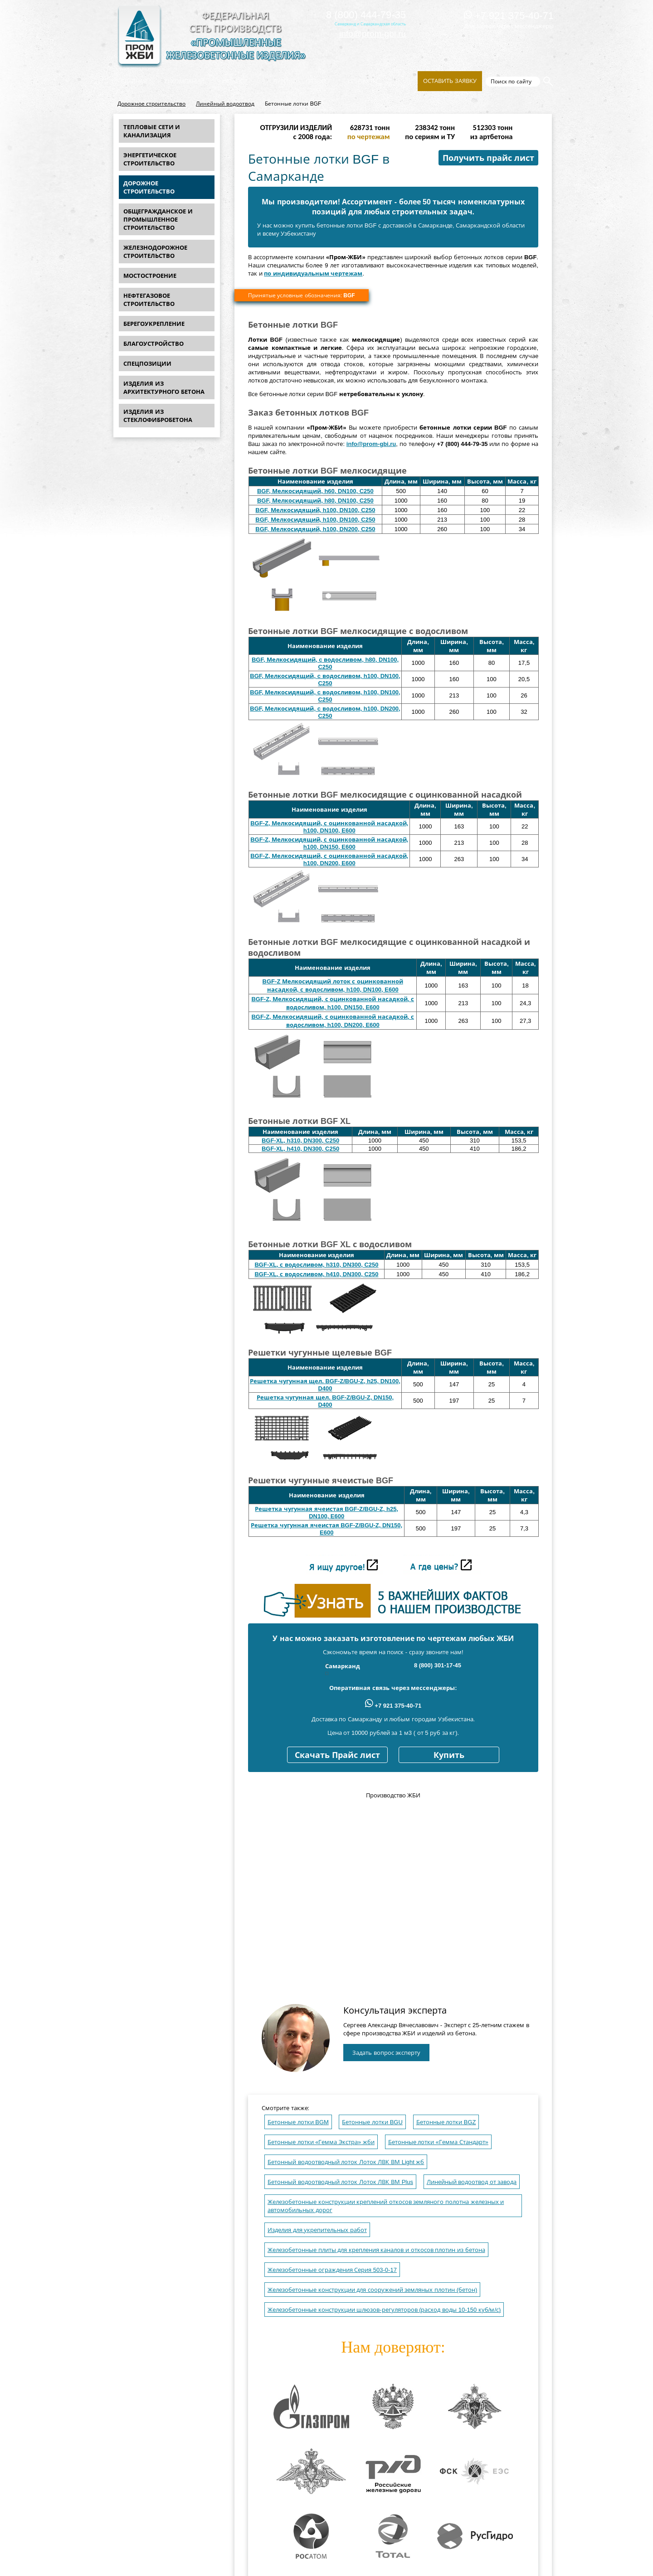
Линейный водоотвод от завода (472, 2182)
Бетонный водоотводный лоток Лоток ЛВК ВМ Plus (340, 2182)
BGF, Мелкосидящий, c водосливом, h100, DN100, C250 (325, 680)
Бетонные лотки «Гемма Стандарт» (438, 2142)
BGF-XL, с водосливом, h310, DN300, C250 (316, 1264)
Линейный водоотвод (225, 104)
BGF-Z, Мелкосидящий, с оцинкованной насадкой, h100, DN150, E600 (329, 843)
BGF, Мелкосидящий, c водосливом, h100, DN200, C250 (325, 712)
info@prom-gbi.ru (372, 34)
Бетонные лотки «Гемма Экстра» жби (321, 2142)
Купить (449, 1755)
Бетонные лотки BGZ (446, 2122)
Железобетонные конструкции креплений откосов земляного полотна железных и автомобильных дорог (386, 2205)
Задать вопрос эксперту (386, 2052)
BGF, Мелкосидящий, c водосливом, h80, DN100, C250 (325, 663)
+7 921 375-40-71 (509, 15)
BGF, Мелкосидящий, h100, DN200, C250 (315, 529)
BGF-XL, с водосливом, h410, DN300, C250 (316, 1274)
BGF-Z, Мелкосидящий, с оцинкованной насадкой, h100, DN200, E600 (329, 859)
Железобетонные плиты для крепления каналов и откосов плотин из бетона (376, 2250)
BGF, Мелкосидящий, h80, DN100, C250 (315, 500)
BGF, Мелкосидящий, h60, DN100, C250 (315, 491)
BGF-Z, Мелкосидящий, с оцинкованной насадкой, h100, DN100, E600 (329, 827)
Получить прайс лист (488, 158)
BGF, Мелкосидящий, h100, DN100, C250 (315, 510)
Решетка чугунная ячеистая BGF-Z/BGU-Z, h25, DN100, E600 (326, 1513)
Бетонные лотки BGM (298, 2122)
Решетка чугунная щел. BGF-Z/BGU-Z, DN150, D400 (325, 1401)
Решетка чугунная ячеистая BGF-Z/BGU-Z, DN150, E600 (326, 1529)
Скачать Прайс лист (337, 1755)
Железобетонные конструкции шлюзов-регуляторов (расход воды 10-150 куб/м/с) (384, 2309)
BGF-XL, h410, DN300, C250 (300, 1148)
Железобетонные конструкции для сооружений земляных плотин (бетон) (372, 2289)
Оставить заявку (450, 80)
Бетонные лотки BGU (372, 2122)
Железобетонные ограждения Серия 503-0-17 (332, 2269)
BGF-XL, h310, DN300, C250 (300, 1140)
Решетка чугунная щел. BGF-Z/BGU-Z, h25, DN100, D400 (325, 1385)
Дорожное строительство (151, 104)
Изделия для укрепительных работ (317, 2230)
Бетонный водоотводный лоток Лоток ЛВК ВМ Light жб (346, 2162)
